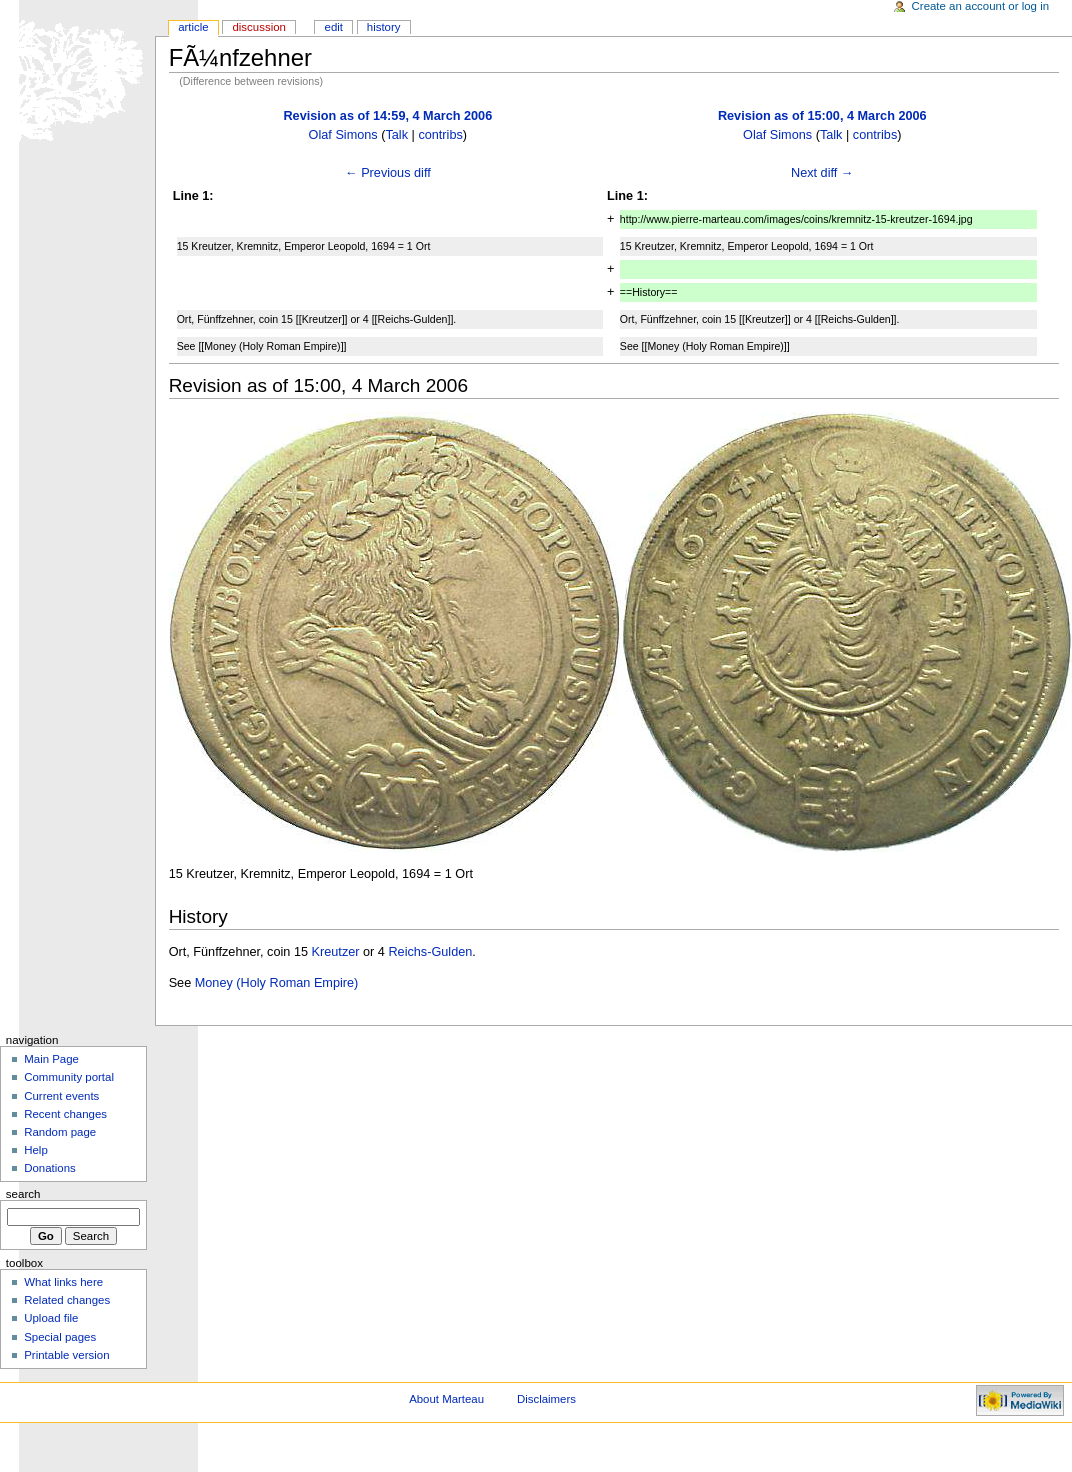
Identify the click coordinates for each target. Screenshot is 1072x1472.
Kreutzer (336, 952)
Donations (50, 1168)
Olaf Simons (343, 135)
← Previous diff (388, 173)
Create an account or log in (981, 6)
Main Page (51, 1059)
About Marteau (446, 1399)
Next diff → (822, 173)
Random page (60, 1132)
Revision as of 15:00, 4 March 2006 (822, 116)
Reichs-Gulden (430, 952)
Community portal (69, 1077)
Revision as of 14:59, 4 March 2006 (387, 116)
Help (36, 1150)
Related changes (67, 1300)
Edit (334, 27)
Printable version (66, 1355)
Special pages (60, 1337)
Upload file (51, 1318)
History (384, 27)
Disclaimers (546, 1399)
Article (193, 27)
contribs (440, 135)
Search (23, 1194)
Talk (396, 135)
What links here (63, 1282)
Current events (61, 1096)
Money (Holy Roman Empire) (277, 983)
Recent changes (65, 1114)
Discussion (258, 27)
